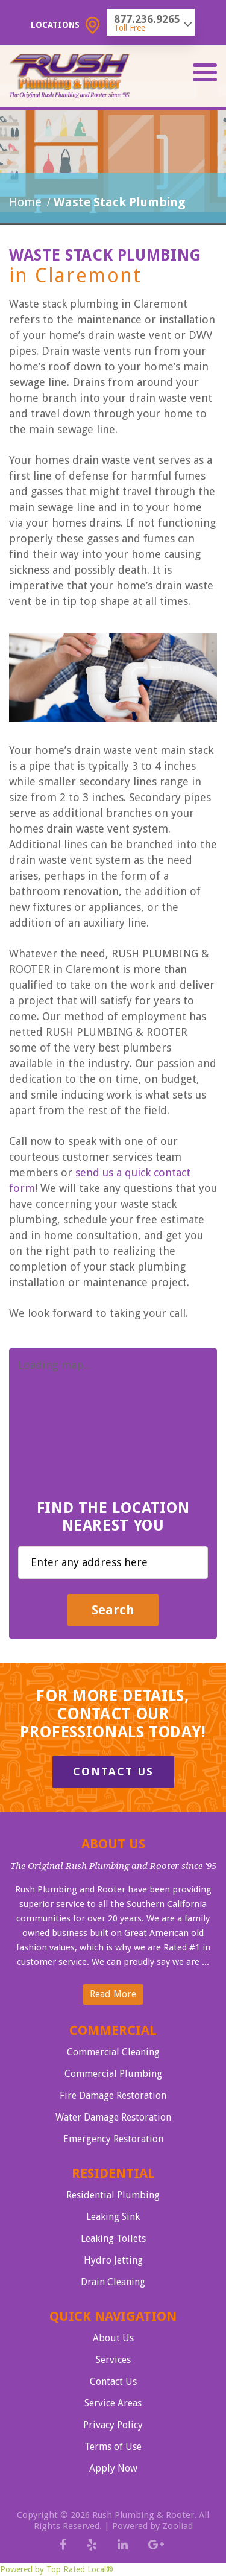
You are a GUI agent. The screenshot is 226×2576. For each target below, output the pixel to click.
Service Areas (113, 2403)
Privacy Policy (113, 2425)
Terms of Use (113, 2446)
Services (113, 2359)
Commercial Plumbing (113, 2074)
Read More (113, 1994)
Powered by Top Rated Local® (56, 2569)
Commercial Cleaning (113, 2052)
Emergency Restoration (113, 2139)
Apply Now (113, 2468)
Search (113, 1609)
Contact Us (113, 1771)
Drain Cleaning (113, 2282)
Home (25, 202)
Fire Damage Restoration (113, 2095)
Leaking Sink (113, 2216)
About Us (113, 2338)
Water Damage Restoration (113, 2117)
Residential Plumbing (113, 2195)
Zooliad (177, 2525)
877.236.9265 (147, 19)
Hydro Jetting (113, 2260)
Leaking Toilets (113, 2238)
